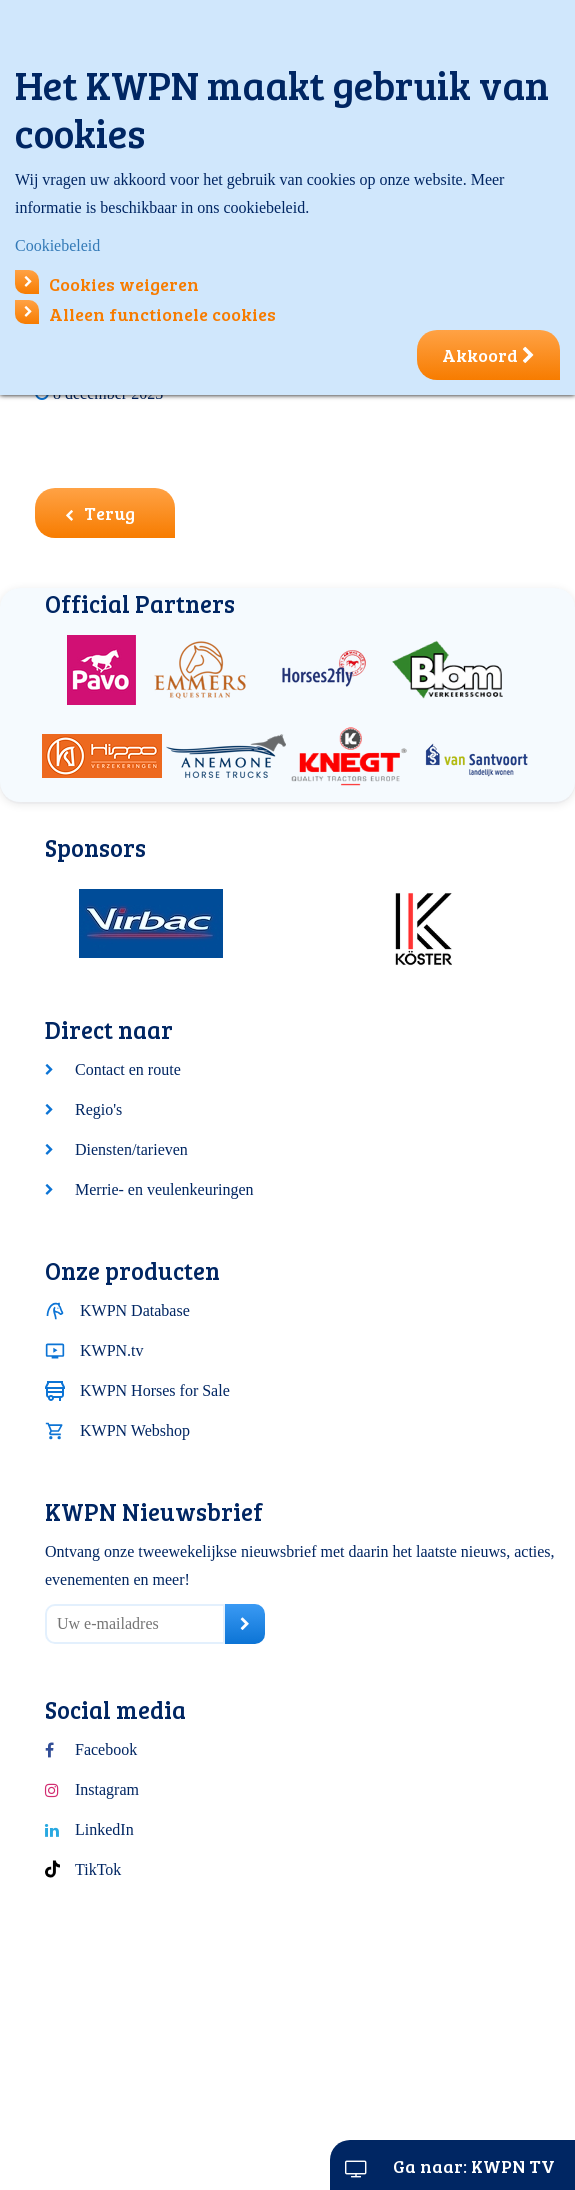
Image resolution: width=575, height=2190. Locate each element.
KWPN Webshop (135, 1430)
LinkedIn (104, 1829)
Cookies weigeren (107, 284)
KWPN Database (135, 1310)
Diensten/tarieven (131, 1149)
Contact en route (128, 1069)
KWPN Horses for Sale (155, 1390)
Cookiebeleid (57, 245)
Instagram (107, 1789)
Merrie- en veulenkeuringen (164, 1189)
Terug (100, 513)
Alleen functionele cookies (145, 314)
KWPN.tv (112, 1350)
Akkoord (488, 355)
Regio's (98, 1109)
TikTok (98, 1869)
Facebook (106, 1749)
